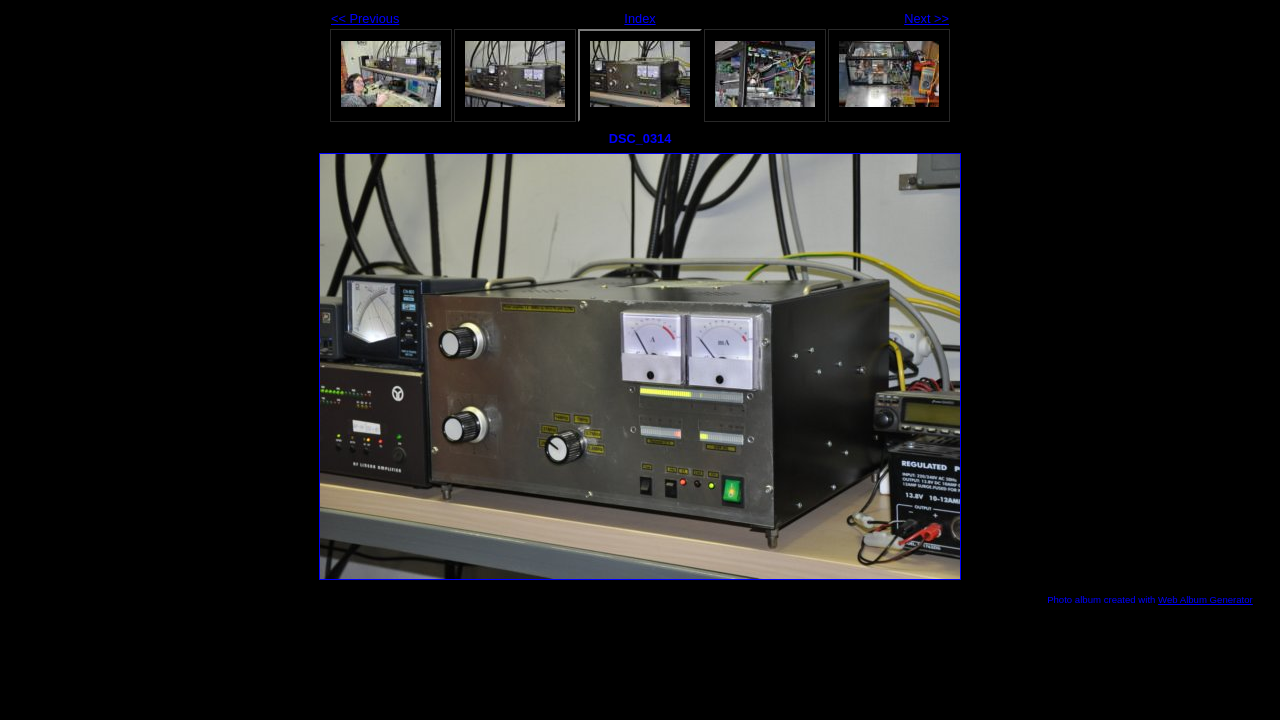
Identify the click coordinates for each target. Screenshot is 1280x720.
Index (639, 18)
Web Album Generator (1205, 599)
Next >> (926, 18)
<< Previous (365, 18)
